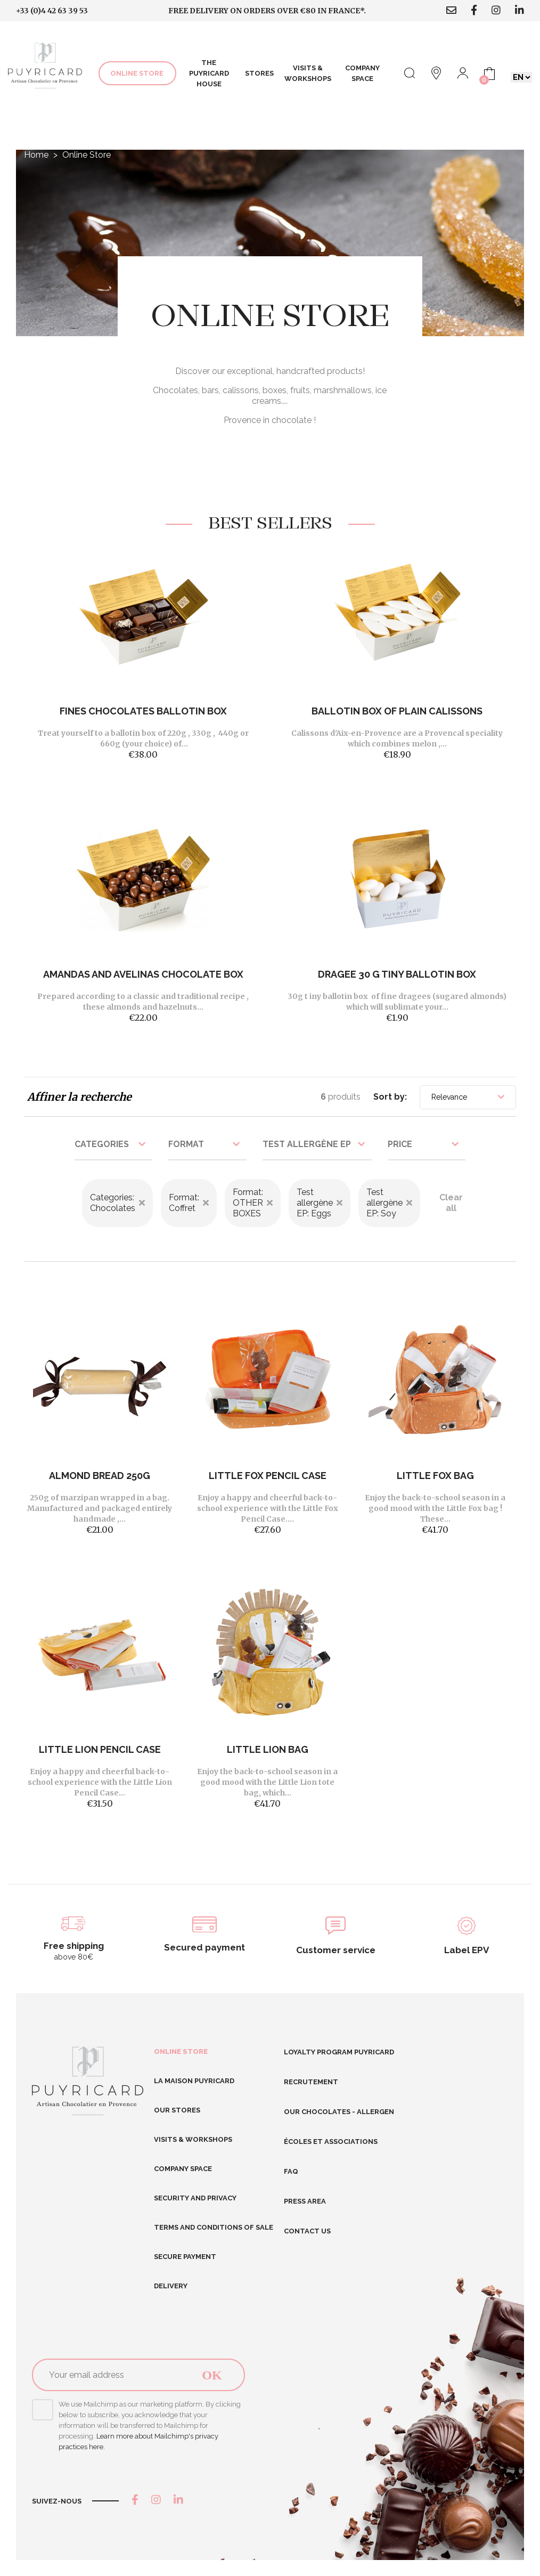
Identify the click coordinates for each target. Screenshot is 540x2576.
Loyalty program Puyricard (339, 2052)
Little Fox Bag (435, 1475)
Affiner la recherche (79, 1096)
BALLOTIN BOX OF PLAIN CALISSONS (397, 711)
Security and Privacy (195, 2198)
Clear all (451, 1202)
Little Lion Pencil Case (100, 1749)
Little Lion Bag (267, 1749)
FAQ (291, 2171)
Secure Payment (185, 2257)
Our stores (177, 2110)
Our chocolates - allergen (339, 2112)
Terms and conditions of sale (213, 2227)
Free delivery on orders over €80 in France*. (267, 10)
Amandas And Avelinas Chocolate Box (143, 974)
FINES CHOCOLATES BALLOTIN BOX (143, 711)
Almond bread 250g (99, 1475)
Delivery (170, 2286)
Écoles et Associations (331, 2142)
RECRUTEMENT (311, 2082)
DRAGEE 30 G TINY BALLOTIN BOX (397, 974)
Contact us (307, 2231)
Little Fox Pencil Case (267, 1475)
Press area (305, 2201)
